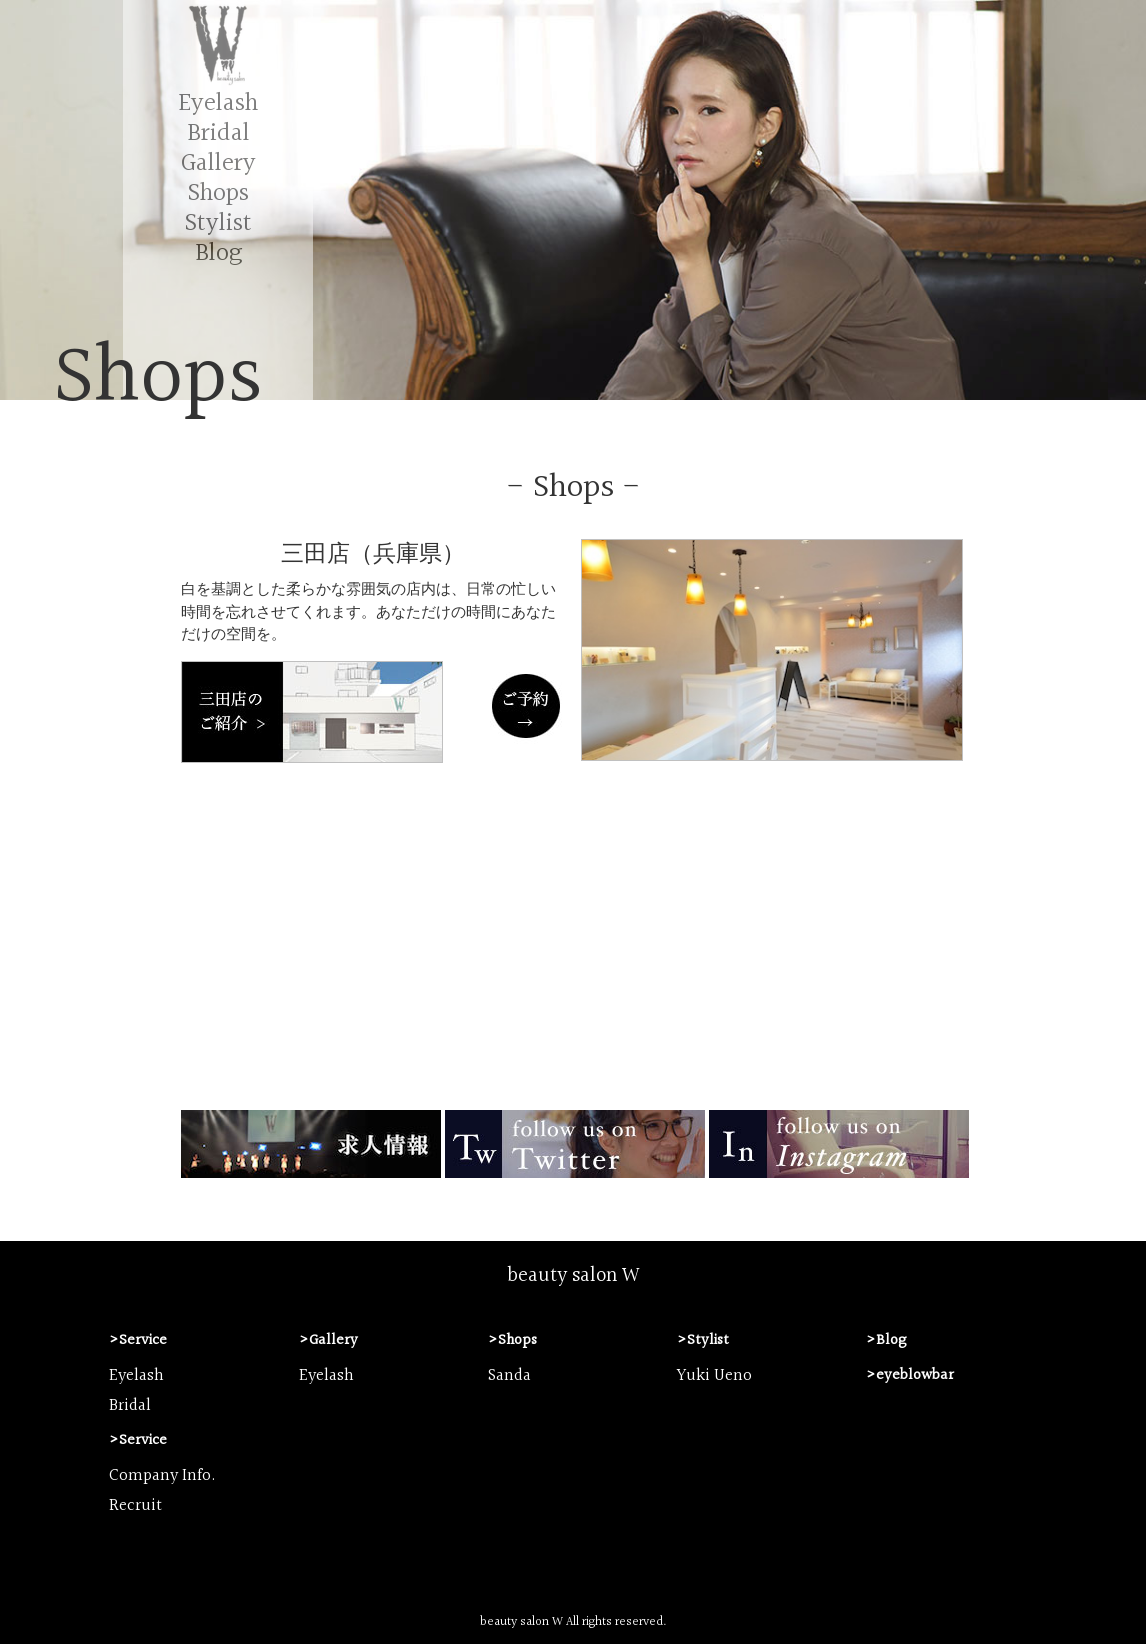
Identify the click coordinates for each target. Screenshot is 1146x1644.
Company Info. (162, 1476)
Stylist (218, 223)
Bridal (218, 133)
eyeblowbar (915, 1375)
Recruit (135, 1506)
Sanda (509, 1376)
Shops (218, 193)
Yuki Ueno (714, 1376)
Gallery (218, 163)
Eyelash (218, 103)
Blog (218, 253)
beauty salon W (573, 1276)
